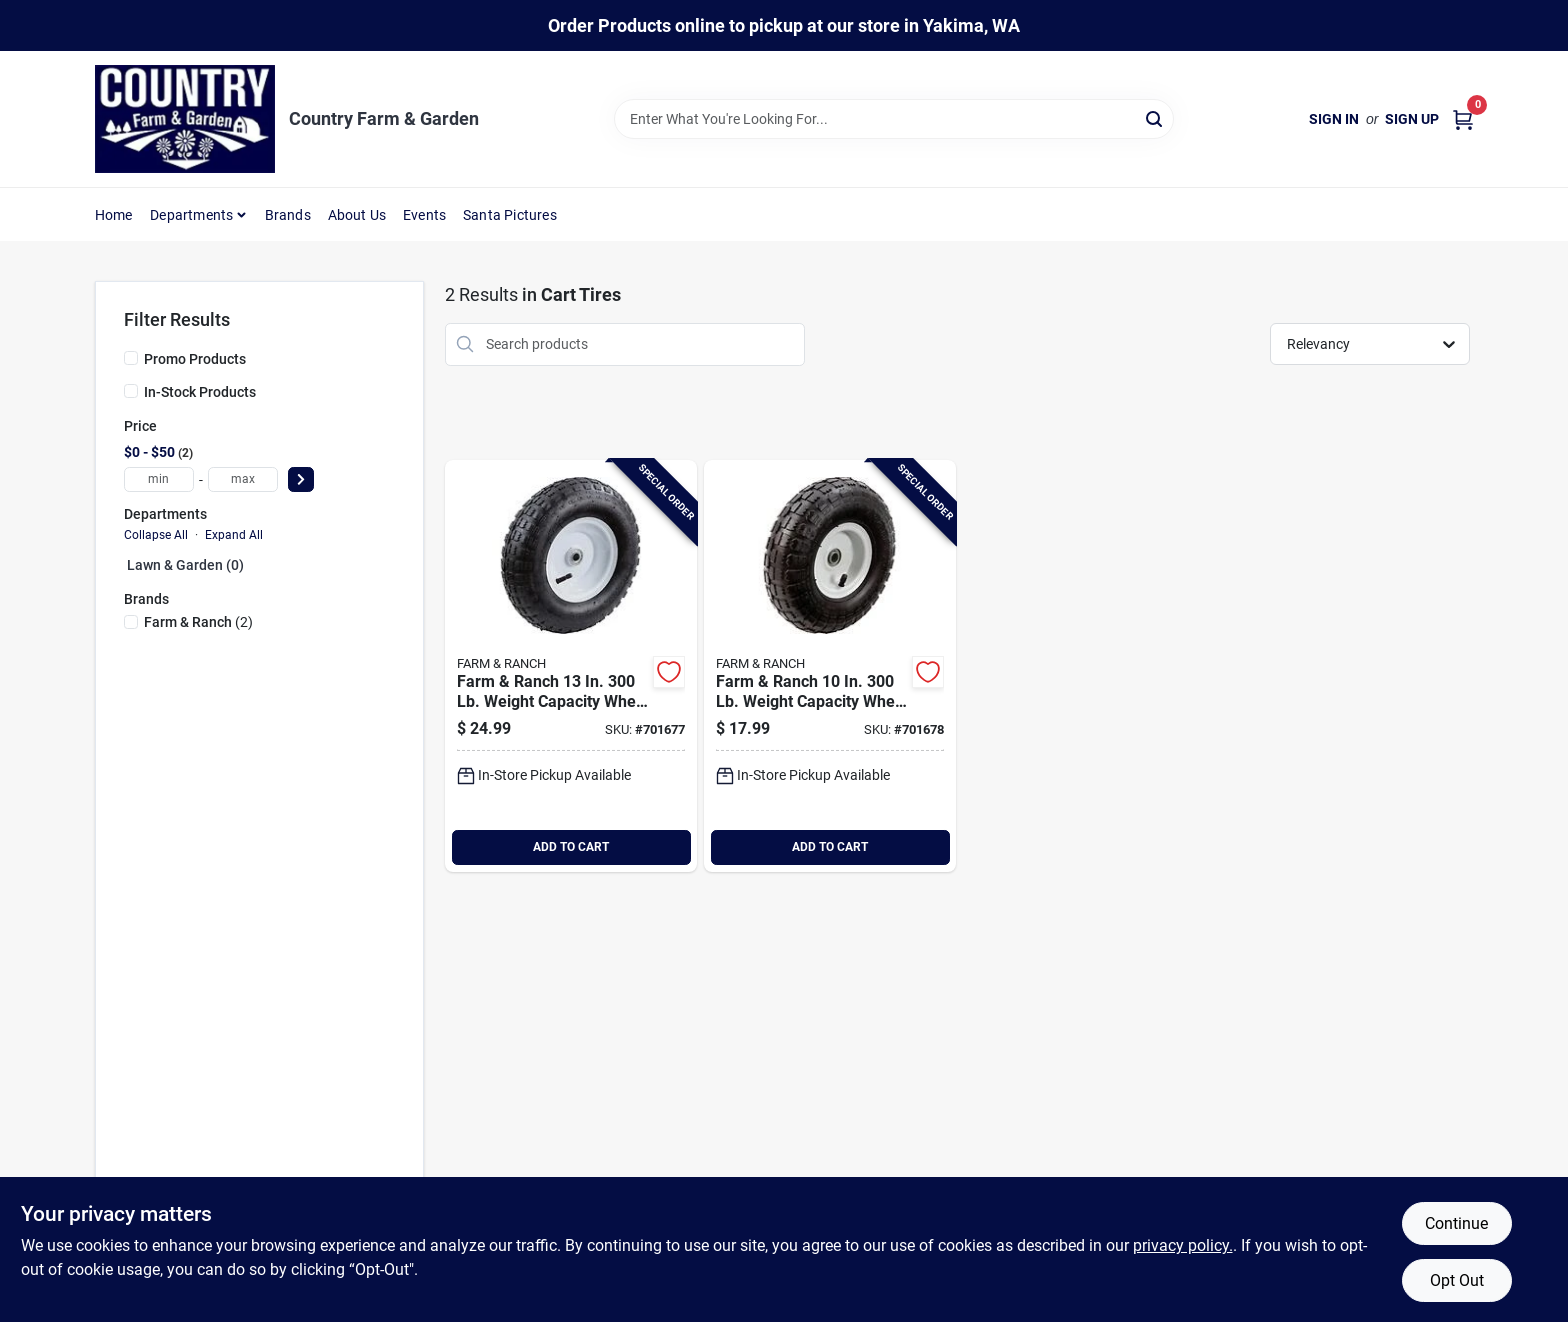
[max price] (243, 479)
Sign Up (1412, 119)
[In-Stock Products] (131, 391)
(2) (198, 622)
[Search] (1155, 117)
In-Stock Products (200, 392)
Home (114, 215)
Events (424, 215)
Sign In (1334, 119)
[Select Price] (301, 479)
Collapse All (156, 535)
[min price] (159, 479)
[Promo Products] (131, 358)
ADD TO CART (571, 847)
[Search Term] (894, 119)
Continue (1456, 1223)
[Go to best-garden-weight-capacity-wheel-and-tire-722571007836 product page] (571, 666)
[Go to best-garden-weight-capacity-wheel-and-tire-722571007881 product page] (830, 666)
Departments (191, 215)
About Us (357, 215)
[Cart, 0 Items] (1463, 119)
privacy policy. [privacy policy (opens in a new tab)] (1183, 1245)
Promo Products (195, 359)
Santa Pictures (510, 215)
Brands (288, 215)
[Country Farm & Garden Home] (185, 119)
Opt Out (1457, 1280)
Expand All (234, 535)
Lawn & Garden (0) (185, 565)
